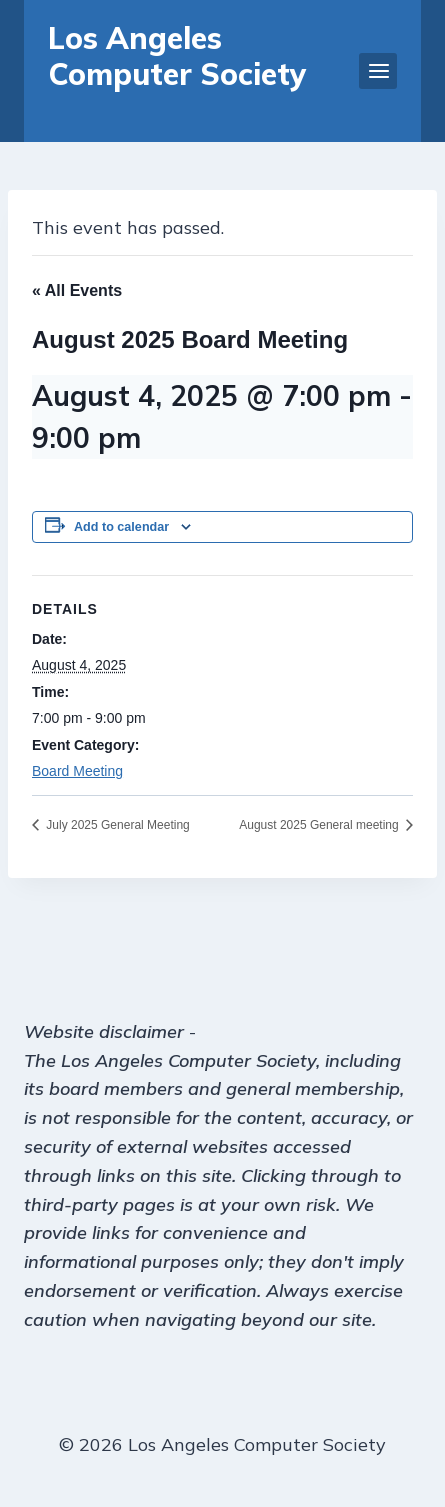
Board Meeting (77, 771)
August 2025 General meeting (320, 825)
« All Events (77, 290)
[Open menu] (378, 70)
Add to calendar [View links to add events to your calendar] (121, 527)
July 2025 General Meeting (116, 825)
